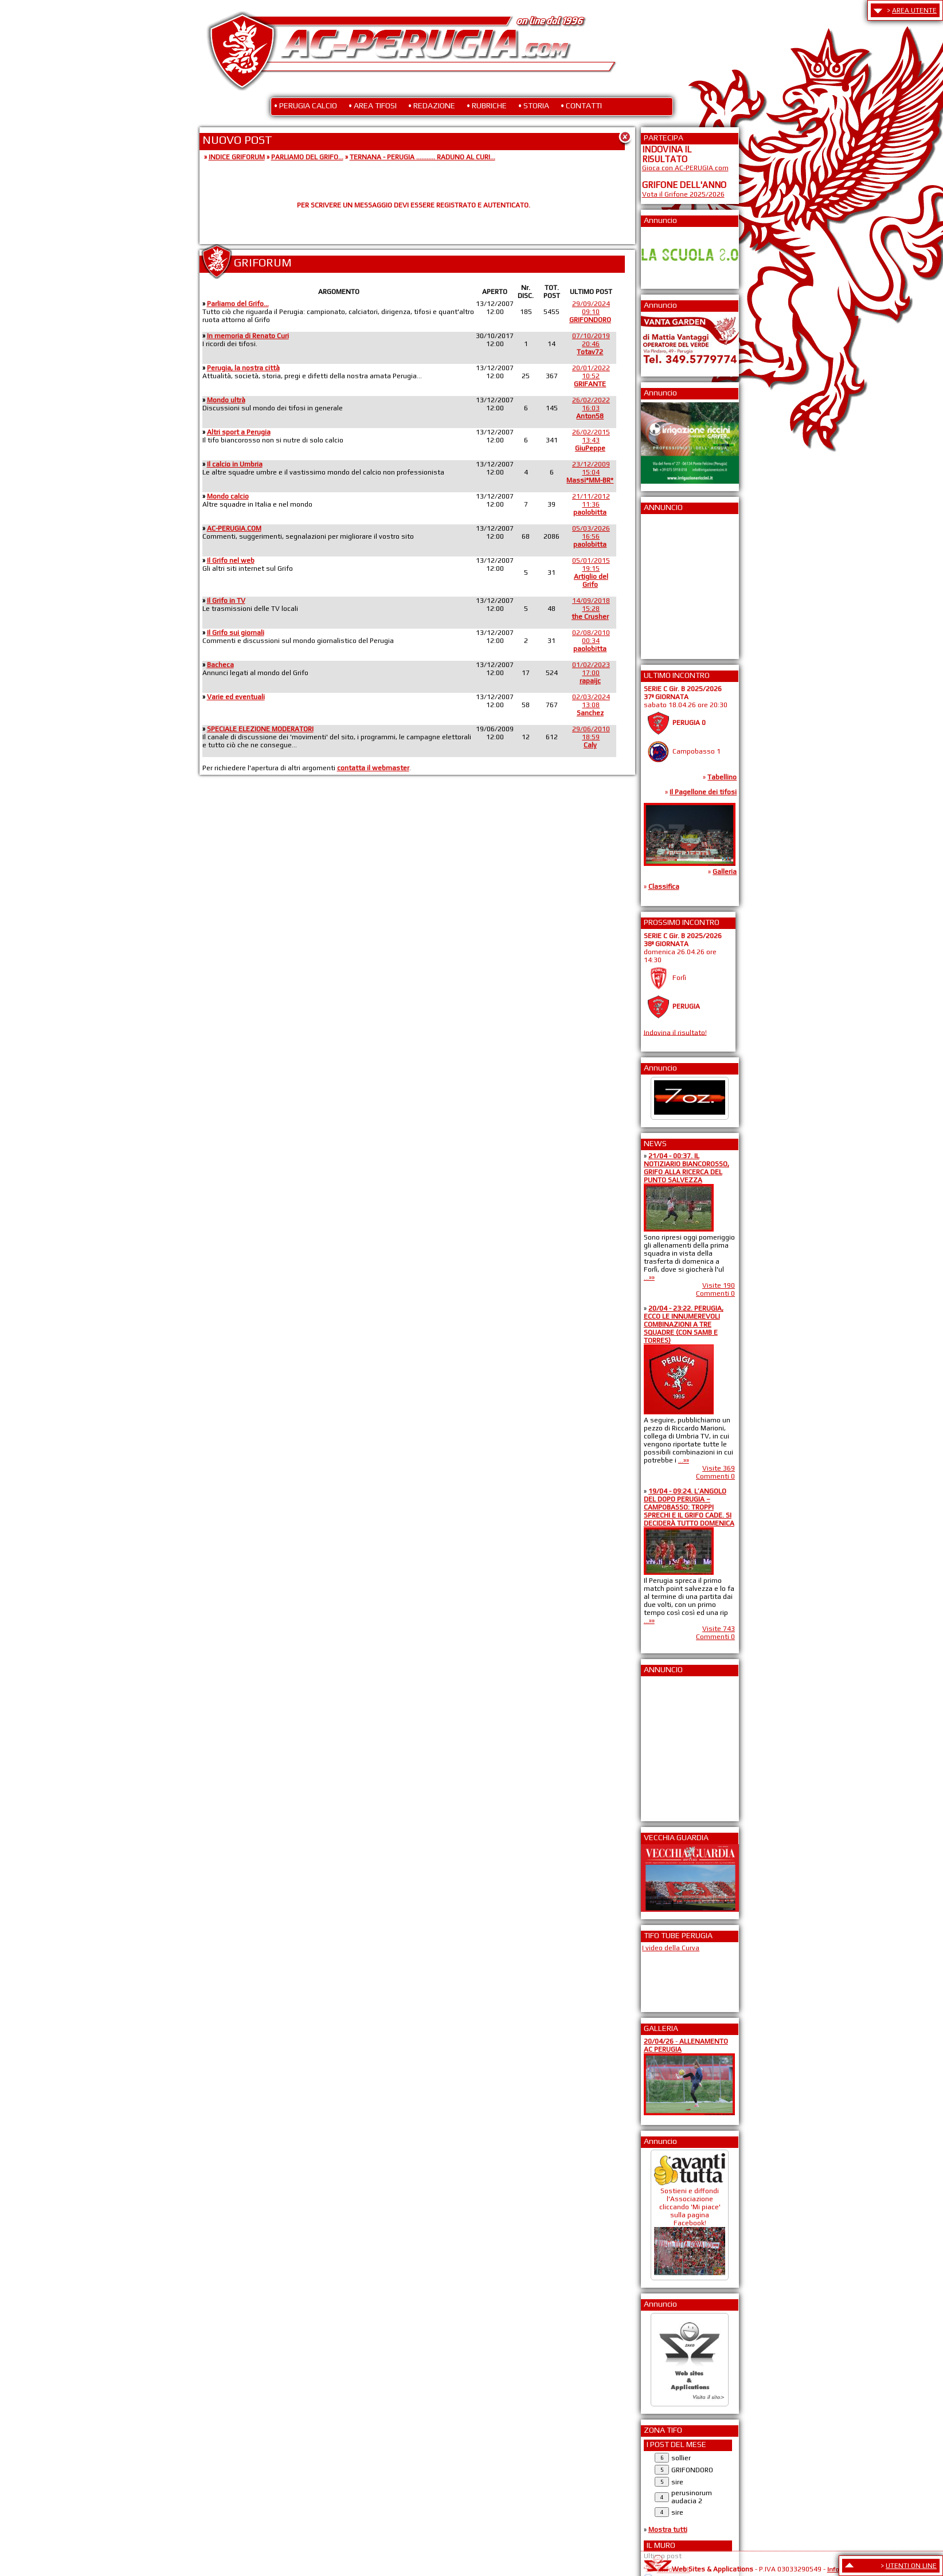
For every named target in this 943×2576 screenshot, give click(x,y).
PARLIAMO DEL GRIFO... (307, 157)
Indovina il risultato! (675, 1032)
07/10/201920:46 (591, 344)
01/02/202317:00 (591, 673)
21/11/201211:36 (591, 504)
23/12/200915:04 (589, 472)
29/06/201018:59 (591, 737)
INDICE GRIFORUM (237, 157)
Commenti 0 (715, 1293)
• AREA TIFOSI (373, 105)
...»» (649, 1277)
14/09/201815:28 (591, 609)
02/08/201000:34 (591, 641)
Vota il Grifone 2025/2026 (683, 194)
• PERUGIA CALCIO (305, 105)
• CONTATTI (581, 105)
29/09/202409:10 (590, 312)
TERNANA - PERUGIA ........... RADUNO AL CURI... (422, 157)
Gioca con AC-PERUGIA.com (685, 168)
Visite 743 (718, 1629)
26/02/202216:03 (591, 408)
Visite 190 (718, 1285)
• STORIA (533, 105)
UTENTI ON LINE (911, 2566)
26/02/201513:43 (591, 440)
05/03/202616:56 (591, 536)
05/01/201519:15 (591, 572)
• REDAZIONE (431, 105)
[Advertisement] (676, 583)
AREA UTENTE (914, 10)
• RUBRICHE (487, 105)
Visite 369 (718, 1468)
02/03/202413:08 (591, 705)
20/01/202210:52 (591, 376)
